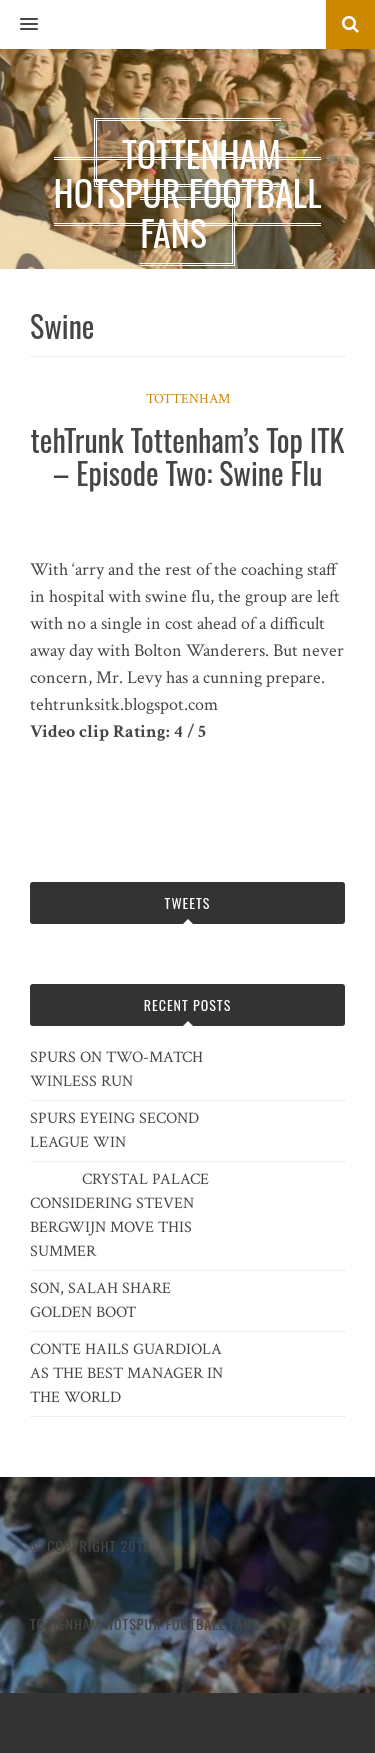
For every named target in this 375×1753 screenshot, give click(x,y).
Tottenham (188, 399)
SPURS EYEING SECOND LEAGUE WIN (114, 1130)
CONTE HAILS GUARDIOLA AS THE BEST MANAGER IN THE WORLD (126, 1373)
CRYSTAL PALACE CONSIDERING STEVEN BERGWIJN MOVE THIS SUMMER (119, 1215)
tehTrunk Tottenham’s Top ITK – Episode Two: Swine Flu (188, 456)
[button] (19, 25)
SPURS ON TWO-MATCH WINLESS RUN (116, 1069)
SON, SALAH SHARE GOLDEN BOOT (100, 1300)
